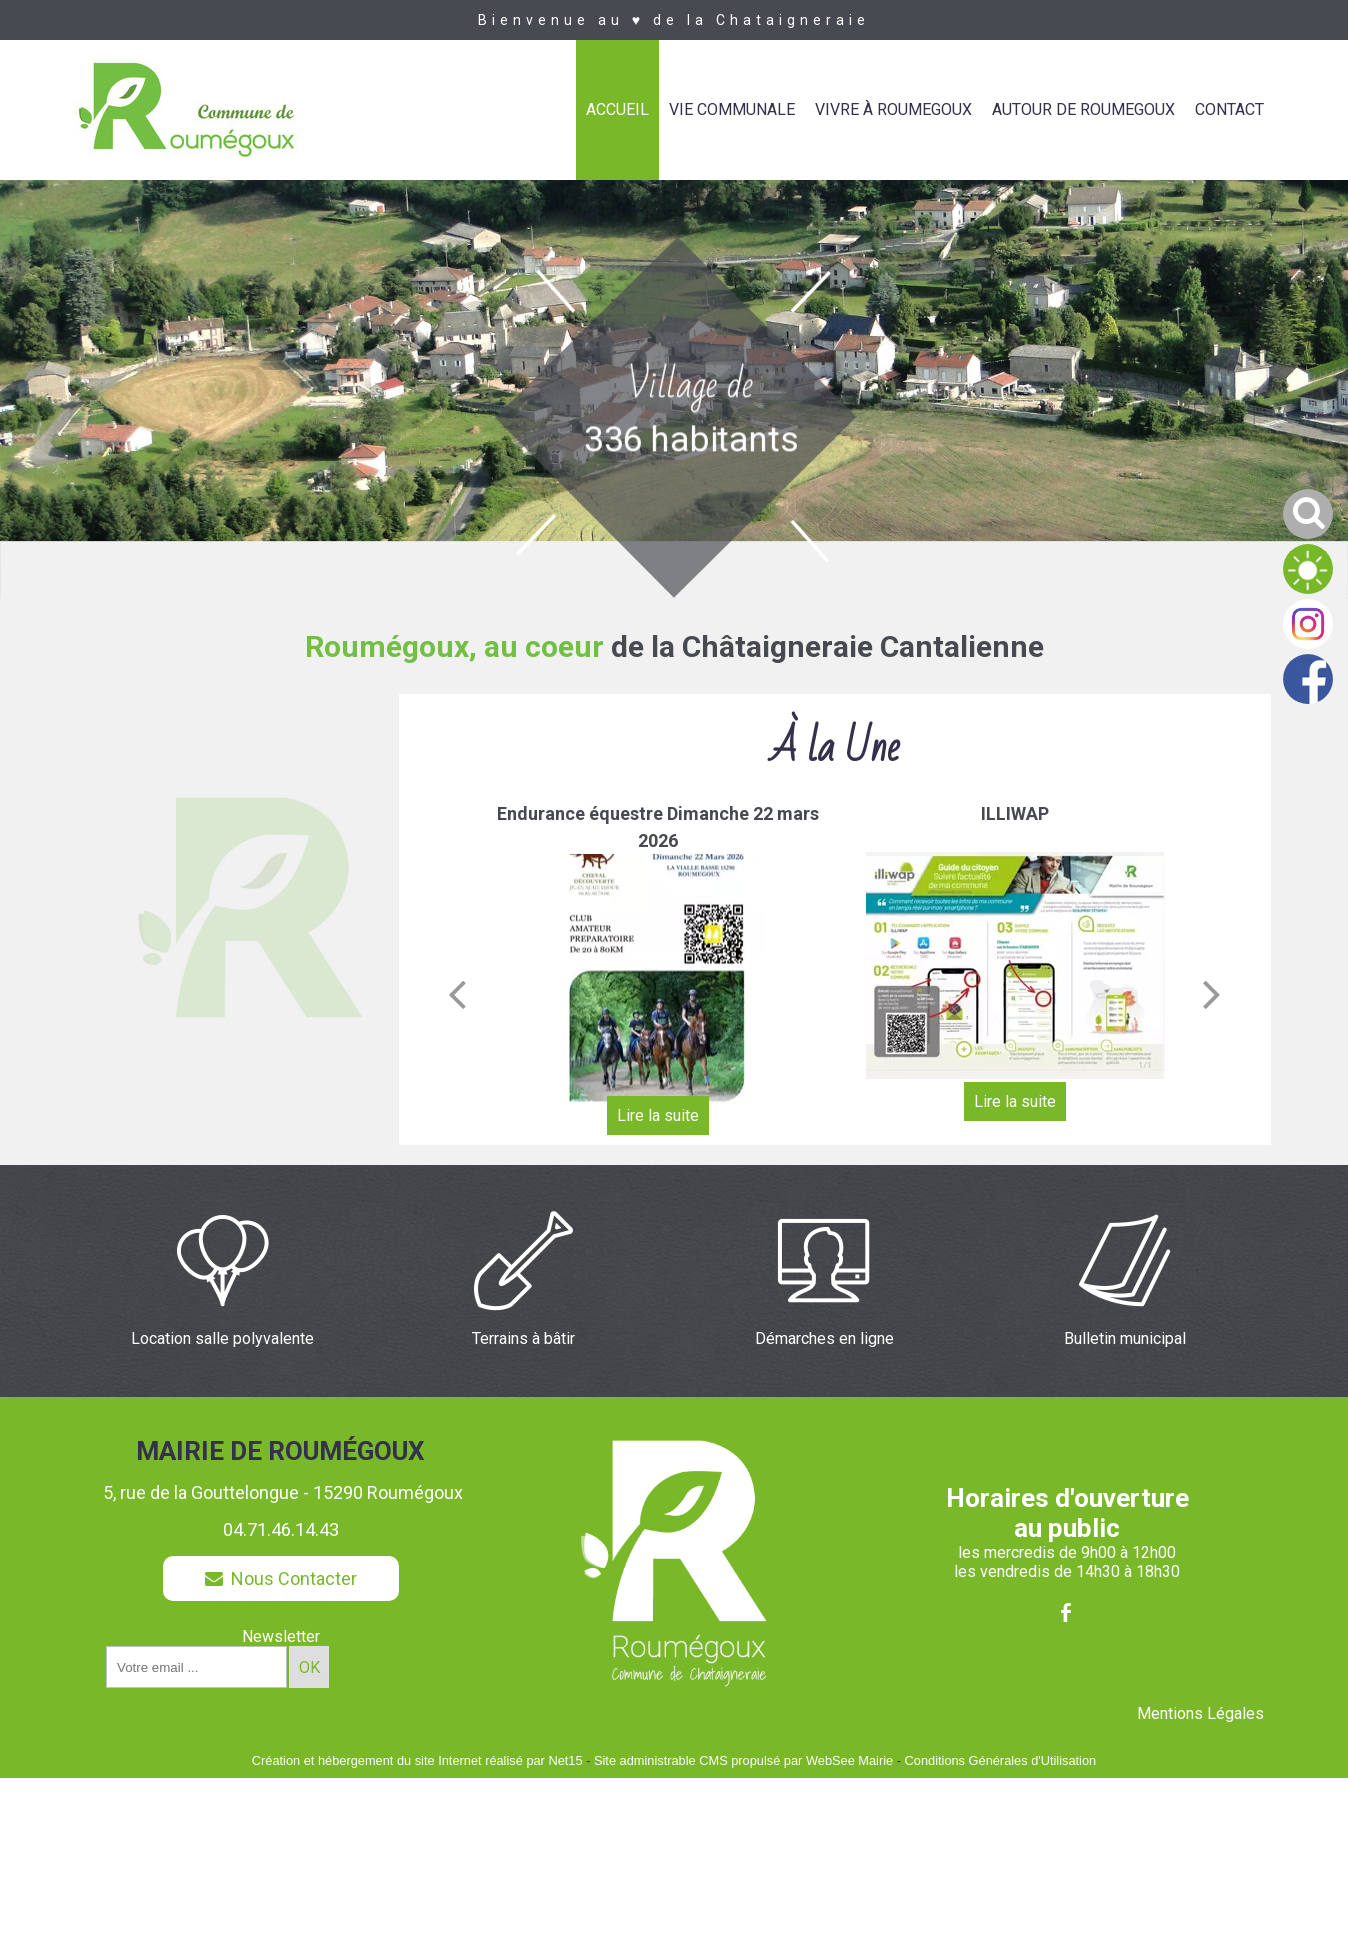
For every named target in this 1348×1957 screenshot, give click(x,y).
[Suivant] (1212, 994)
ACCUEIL (617, 109)
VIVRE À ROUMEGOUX (893, 109)
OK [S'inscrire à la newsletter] (309, 1667)
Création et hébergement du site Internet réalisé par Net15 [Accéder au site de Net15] (417, 1760)
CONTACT (1229, 109)
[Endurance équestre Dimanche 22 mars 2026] (657, 979)
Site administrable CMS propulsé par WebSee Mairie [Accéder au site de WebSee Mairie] (743, 1760)
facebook (1066, 1612)
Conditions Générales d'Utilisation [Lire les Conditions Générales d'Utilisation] (1001, 1760)
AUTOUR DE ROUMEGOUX (1083, 109)
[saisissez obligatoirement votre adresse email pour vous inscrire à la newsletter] (196, 1667)
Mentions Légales (1200, 1713)
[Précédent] (457, 994)
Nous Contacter (281, 1578)
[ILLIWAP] (1015, 965)
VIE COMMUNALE (732, 109)
